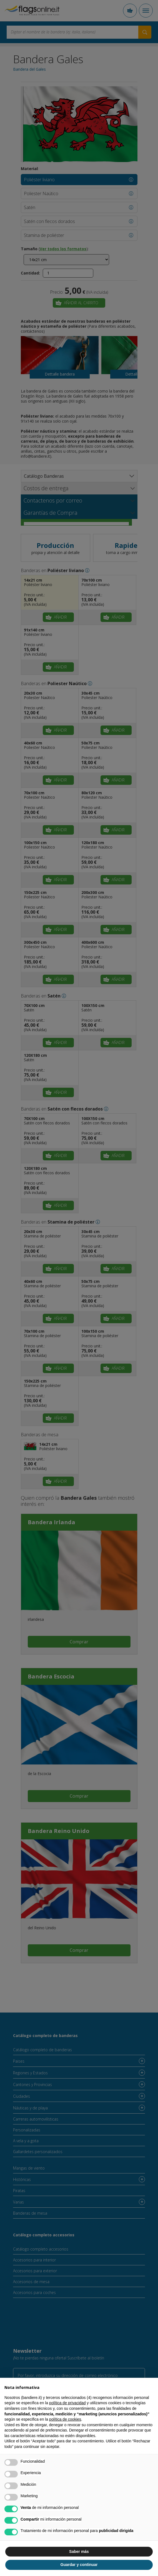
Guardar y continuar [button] (79, 2564)
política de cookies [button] (65, 2419)
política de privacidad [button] (67, 2403)
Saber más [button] (79, 2551)
